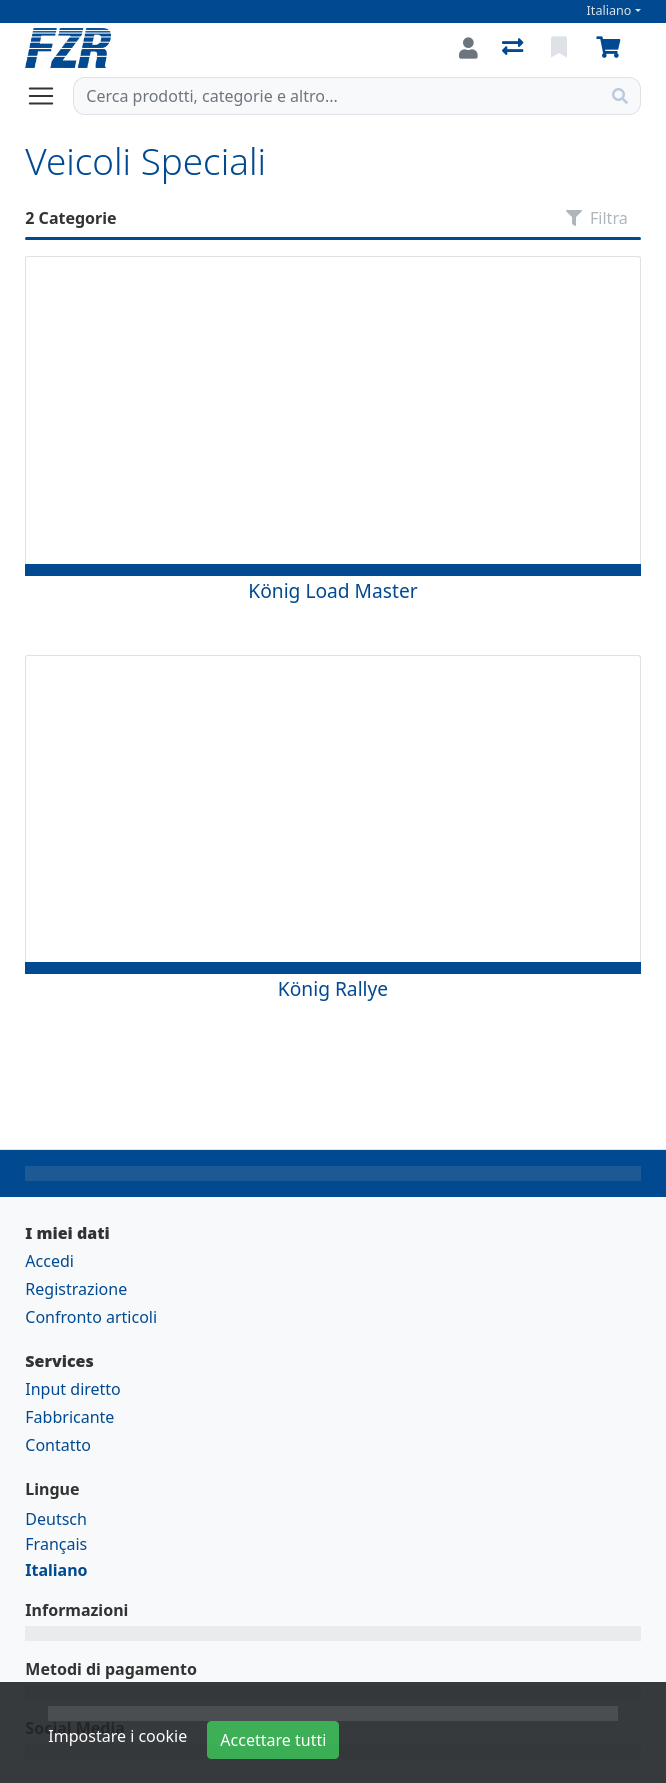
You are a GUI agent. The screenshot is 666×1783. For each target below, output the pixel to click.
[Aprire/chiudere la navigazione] (49, 96)
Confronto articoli (91, 1317)
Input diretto (73, 1389)
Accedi (49, 1261)
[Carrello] (612, 48)
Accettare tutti (273, 1740)
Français (56, 1544)
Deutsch (56, 1519)
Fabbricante (69, 1417)
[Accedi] (468, 48)
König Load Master (332, 590)
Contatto (58, 1445)
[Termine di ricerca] (336, 96)
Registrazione (76, 1289)
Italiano (609, 10)
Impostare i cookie (117, 1736)
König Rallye (333, 988)
